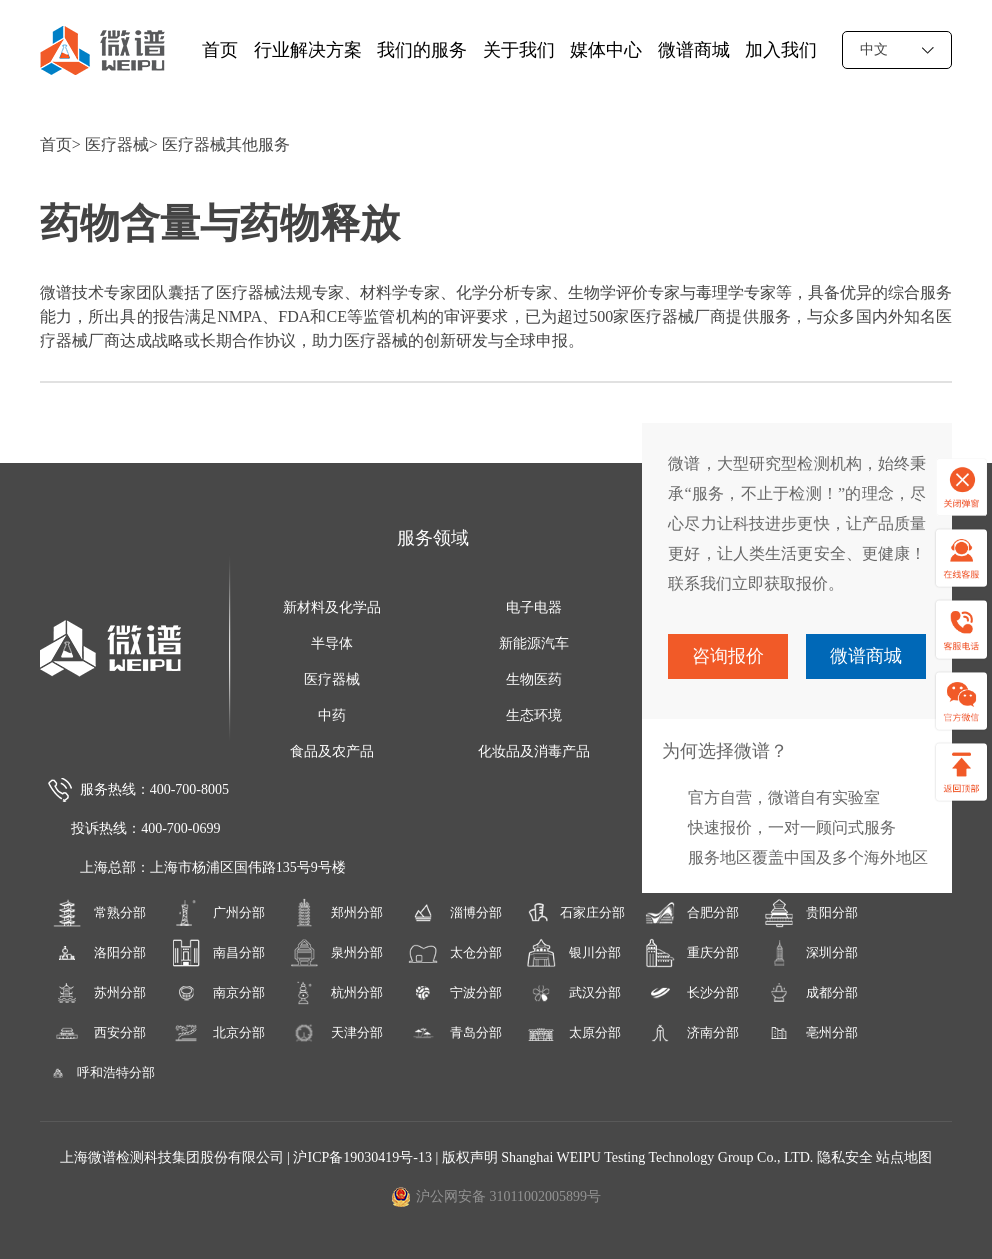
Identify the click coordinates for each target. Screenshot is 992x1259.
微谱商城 (694, 50)
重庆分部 (692, 953)
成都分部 (811, 993)
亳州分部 (811, 1033)
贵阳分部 (811, 913)
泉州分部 (336, 953)
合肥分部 (692, 913)
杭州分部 (336, 993)
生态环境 (534, 715)
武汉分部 (573, 993)
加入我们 (781, 50)
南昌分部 (218, 953)
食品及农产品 (332, 751)
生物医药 (534, 679)
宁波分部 (455, 993)
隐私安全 (845, 1157)
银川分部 (573, 953)
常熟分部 (99, 913)
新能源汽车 (534, 643)
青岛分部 (455, 1033)
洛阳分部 (99, 953)
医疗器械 (117, 144)
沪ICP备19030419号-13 (364, 1157)
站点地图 (904, 1157)
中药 (332, 715)
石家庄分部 (573, 913)
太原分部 (573, 1033)
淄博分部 (455, 913)
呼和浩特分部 (99, 1073)
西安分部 (99, 1033)
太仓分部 (455, 953)
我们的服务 (422, 50)
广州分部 (218, 913)
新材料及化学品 (332, 607)
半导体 (332, 643)
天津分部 (336, 1033)
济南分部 (692, 1033)
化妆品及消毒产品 (534, 751)
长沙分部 (692, 993)
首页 (220, 50)
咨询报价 (728, 656)
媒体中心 (606, 50)
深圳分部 (811, 953)
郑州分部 (336, 913)
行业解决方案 (308, 50)
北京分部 (218, 1033)
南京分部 (218, 993)
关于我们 (519, 50)
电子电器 (534, 607)
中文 (897, 49)
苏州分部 (99, 993)
